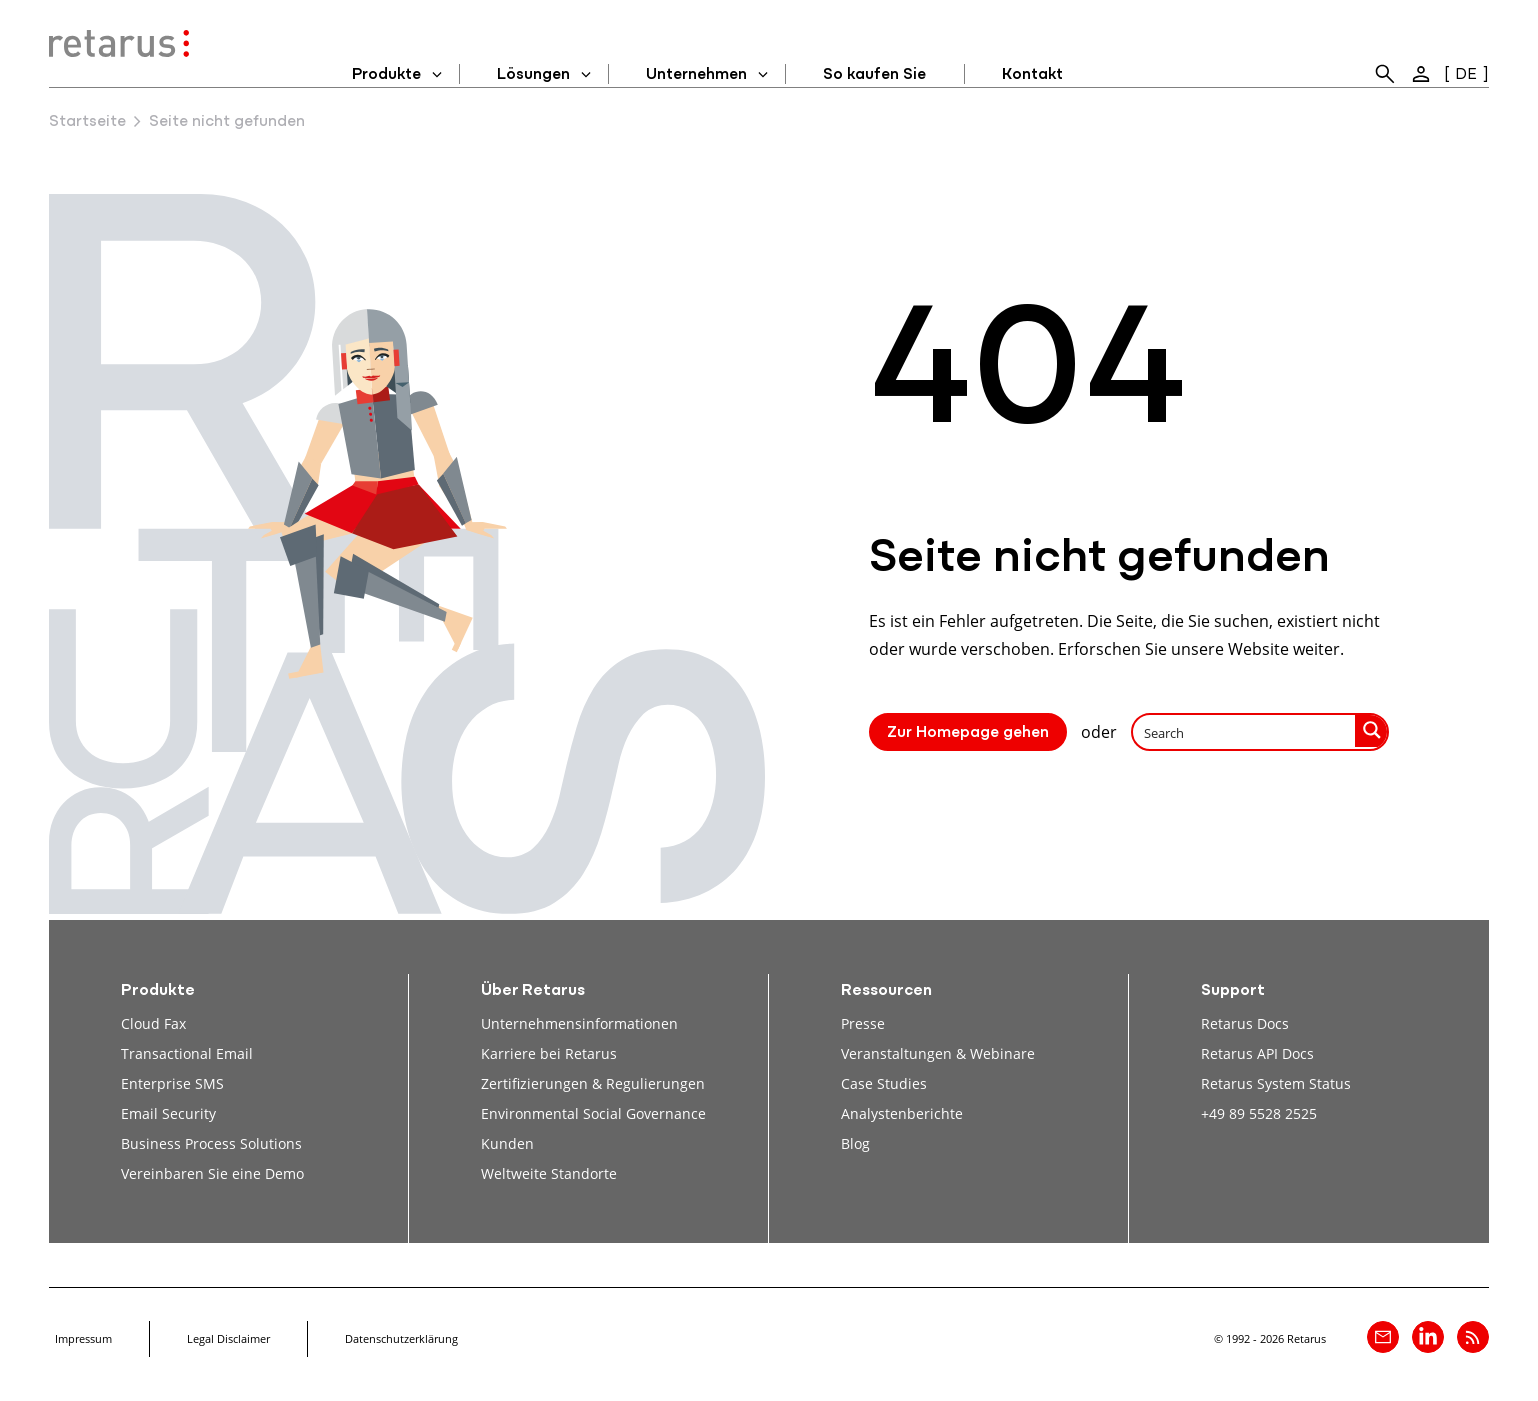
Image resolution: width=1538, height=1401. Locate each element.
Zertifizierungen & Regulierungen (593, 1083)
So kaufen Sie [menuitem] (874, 75)
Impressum (83, 1338)
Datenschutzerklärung (401, 1338)
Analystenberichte (902, 1113)
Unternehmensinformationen (579, 1023)
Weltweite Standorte (549, 1173)
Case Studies (884, 1083)
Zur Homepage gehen (968, 733)
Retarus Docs (1245, 1023)
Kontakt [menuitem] (1032, 75)
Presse (863, 1023)
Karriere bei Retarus (549, 1053)
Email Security (168, 1113)
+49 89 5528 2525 (1259, 1113)
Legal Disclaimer (228, 1338)
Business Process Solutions (211, 1143)
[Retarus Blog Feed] (1473, 1337)
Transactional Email (187, 1053)
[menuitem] (1385, 74)
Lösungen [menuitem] (533, 75)
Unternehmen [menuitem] (696, 75)
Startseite (87, 122)
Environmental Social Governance (593, 1113)
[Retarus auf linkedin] (1428, 1337)
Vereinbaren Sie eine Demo (212, 1173)
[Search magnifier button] (1372, 730)
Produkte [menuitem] (386, 75)
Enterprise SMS (172, 1083)
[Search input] (1245, 732)
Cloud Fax (153, 1023)
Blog (855, 1143)
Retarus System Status (1276, 1083)
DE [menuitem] (1466, 75)
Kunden (507, 1143)
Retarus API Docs (1257, 1053)
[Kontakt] (1383, 1337)
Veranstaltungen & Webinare (938, 1053)
